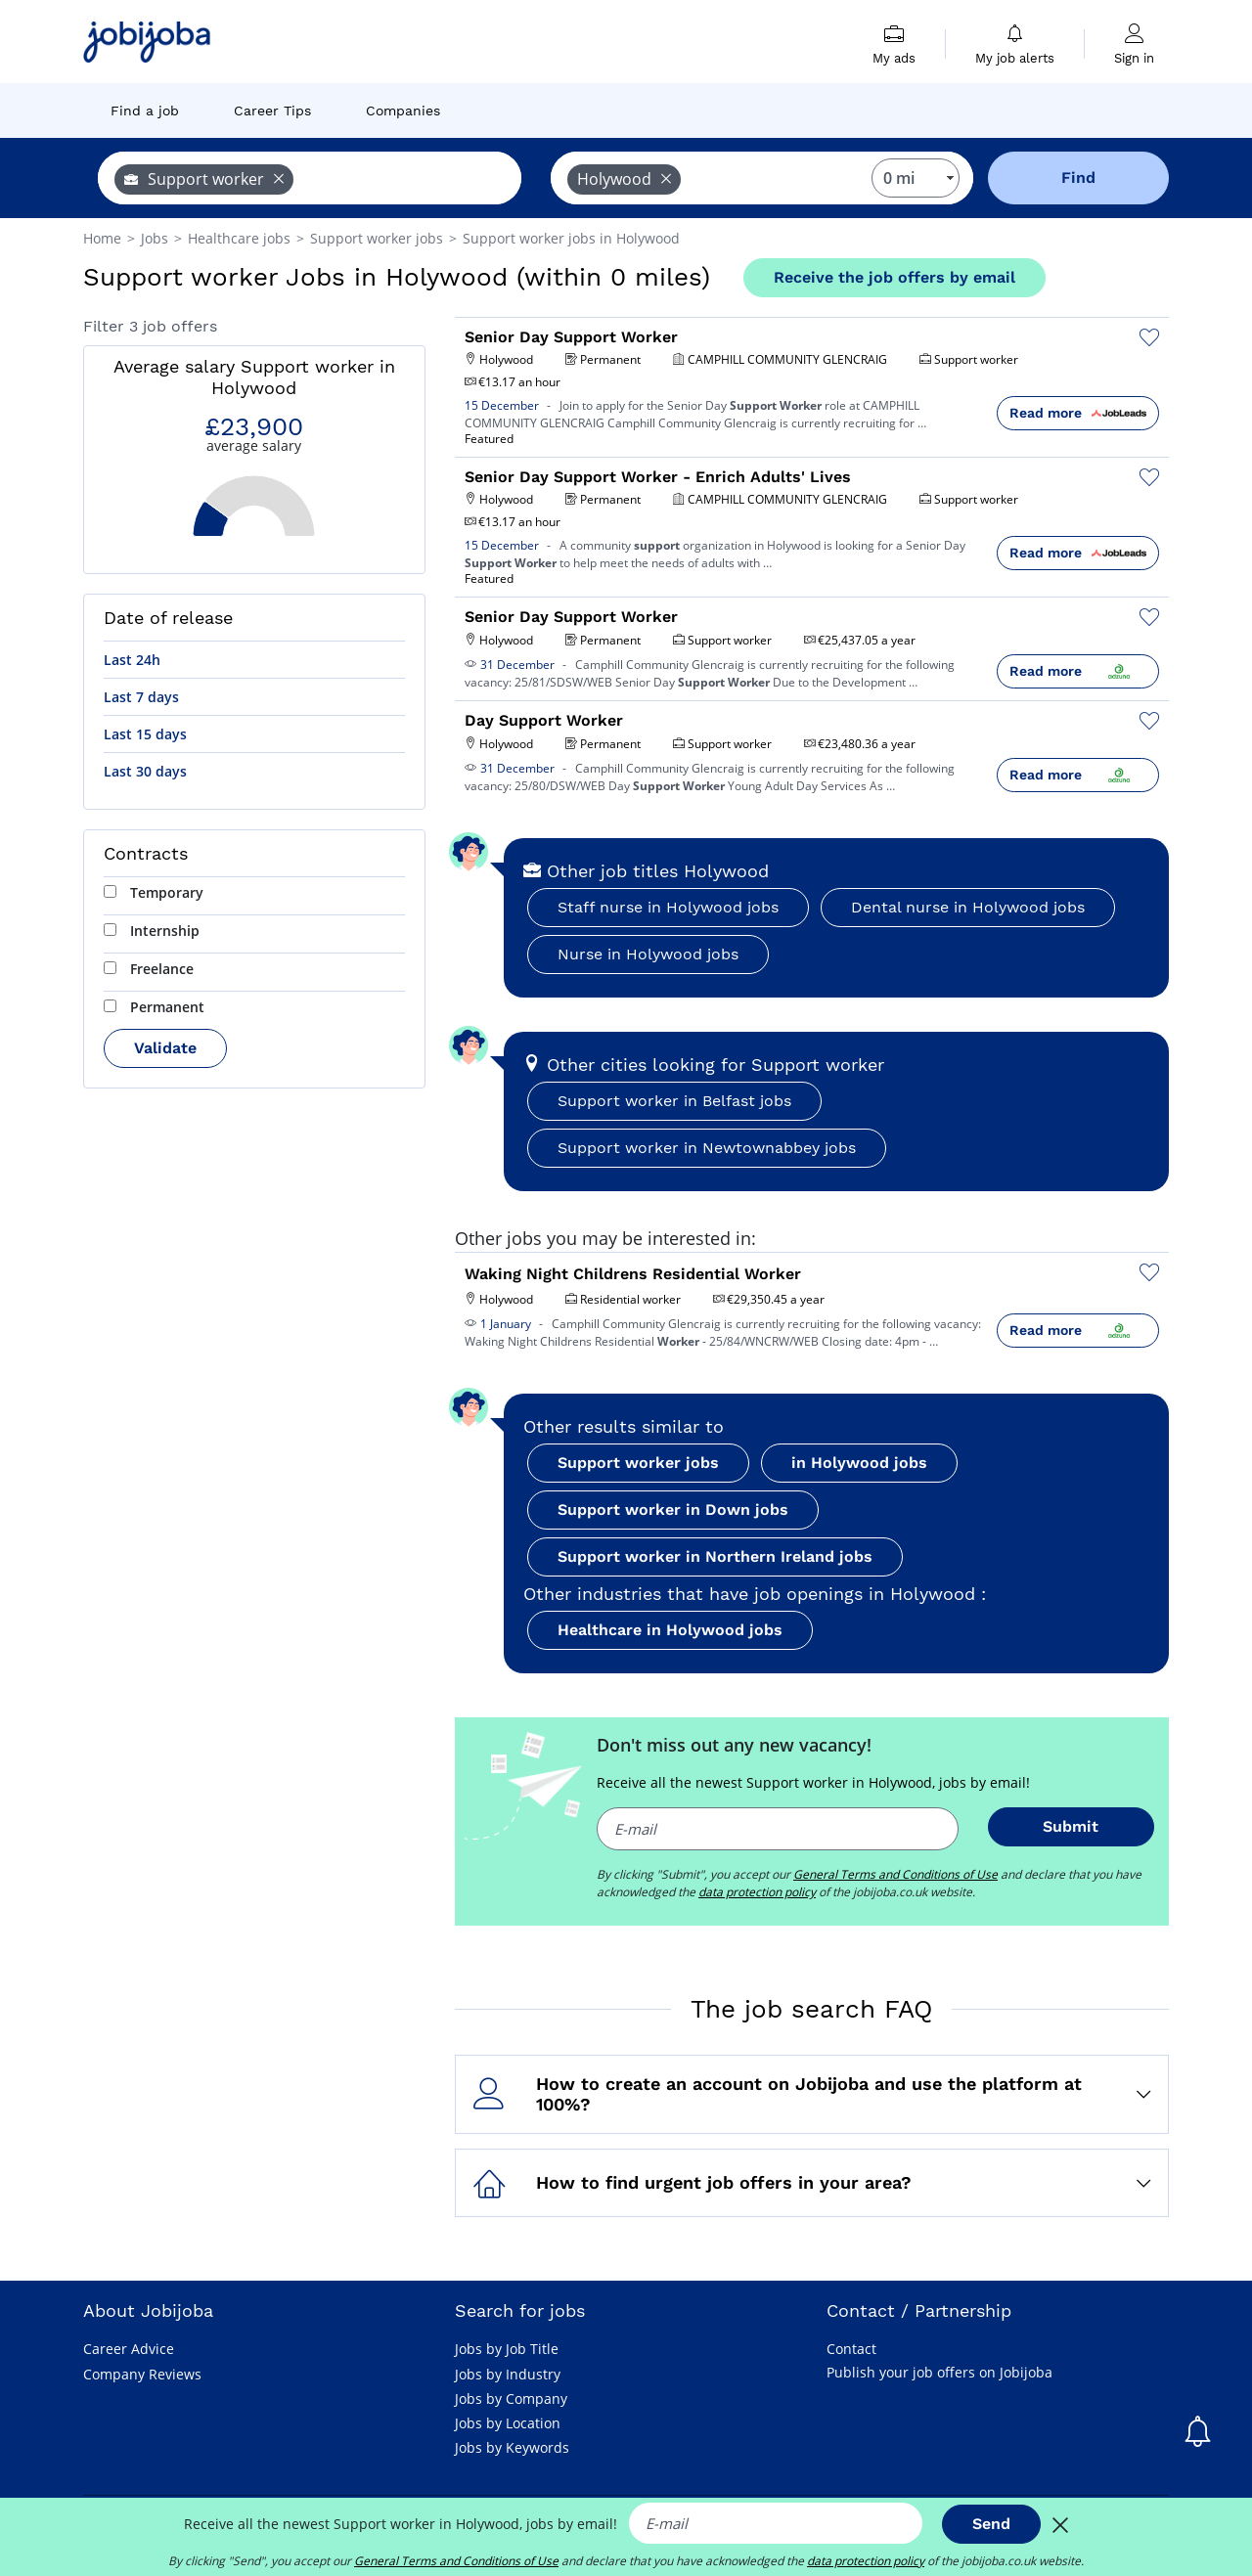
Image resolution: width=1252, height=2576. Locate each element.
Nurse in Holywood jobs (648, 954)
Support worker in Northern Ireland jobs (715, 1556)
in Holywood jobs (859, 1462)
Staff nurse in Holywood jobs (668, 907)
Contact (851, 2348)
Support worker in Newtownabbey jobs (707, 1147)
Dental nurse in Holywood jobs (968, 907)
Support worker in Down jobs (673, 1509)
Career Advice (128, 2348)
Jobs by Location (507, 2423)
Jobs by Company (511, 2398)
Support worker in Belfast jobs (674, 1100)
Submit (1070, 1826)
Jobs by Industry (507, 2374)
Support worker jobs (638, 1462)
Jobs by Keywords (512, 2447)
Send (991, 2523)
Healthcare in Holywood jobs (670, 1630)
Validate (165, 1048)
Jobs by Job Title (507, 2348)
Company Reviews (142, 2374)
